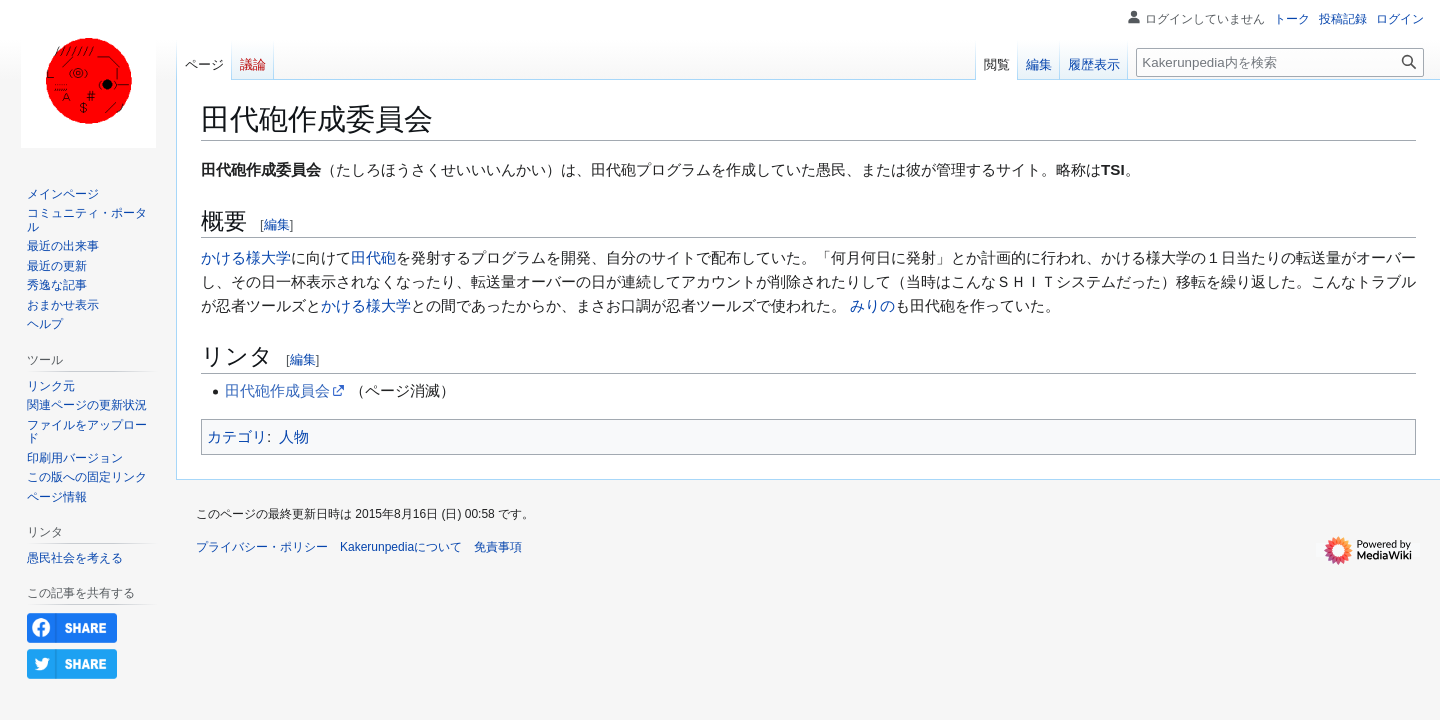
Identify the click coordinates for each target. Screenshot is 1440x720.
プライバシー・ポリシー (262, 547)
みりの (872, 305)
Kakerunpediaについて (401, 547)
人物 (294, 436)
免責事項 (498, 547)
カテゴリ (237, 436)
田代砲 (373, 257)
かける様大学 (246, 257)
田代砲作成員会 (277, 390)
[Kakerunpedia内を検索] (1280, 62)
